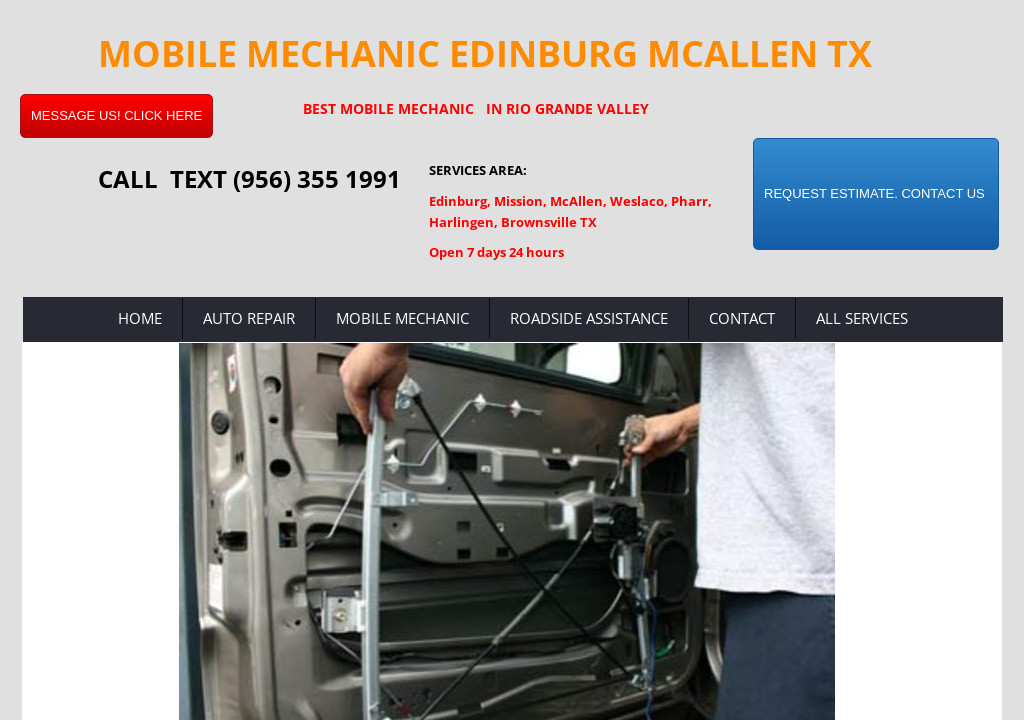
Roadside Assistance (589, 318)
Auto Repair (249, 318)
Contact (742, 318)
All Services (862, 318)
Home (140, 318)
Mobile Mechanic (402, 318)
